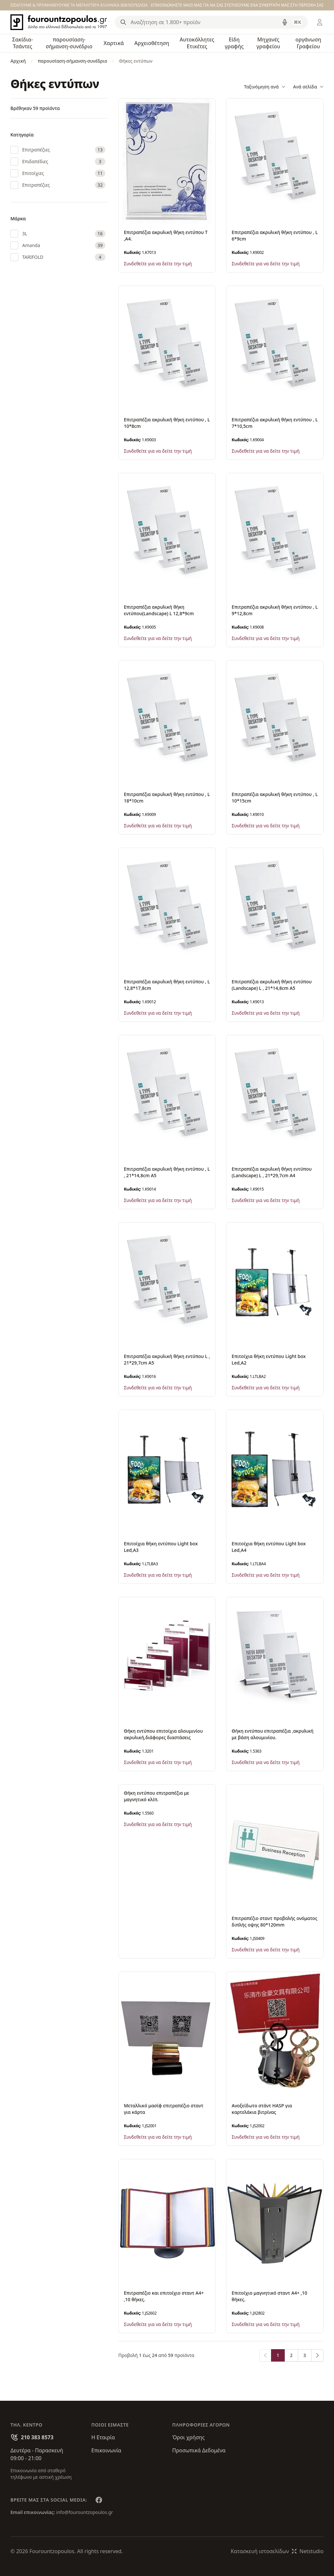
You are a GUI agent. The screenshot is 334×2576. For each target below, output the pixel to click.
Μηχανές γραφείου (268, 43)
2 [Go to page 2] (291, 2355)
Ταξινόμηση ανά (264, 87)
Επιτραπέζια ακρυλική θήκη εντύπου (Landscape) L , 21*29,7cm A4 (271, 1172)
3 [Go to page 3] (304, 2355)
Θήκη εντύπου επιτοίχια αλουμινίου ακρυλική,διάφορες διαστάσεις (163, 1734)
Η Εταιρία (103, 2437)
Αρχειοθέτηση (151, 43)
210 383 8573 (37, 2437)
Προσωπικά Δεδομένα (199, 2450)
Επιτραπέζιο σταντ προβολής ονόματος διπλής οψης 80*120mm (274, 1921)
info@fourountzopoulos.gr (84, 2512)
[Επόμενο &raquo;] (317, 2355)
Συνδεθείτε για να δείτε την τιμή (158, 263)
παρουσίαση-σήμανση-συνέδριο (69, 43)
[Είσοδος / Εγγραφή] (320, 22)
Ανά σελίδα (308, 87)
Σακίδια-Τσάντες (22, 43)
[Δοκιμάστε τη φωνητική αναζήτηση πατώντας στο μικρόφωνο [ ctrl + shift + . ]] (284, 22)
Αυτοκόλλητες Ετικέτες (197, 43)
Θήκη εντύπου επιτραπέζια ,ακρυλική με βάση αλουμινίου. (272, 1734)
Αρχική (18, 61)
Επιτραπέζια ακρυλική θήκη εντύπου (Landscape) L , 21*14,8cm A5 (271, 984)
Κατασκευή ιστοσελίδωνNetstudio (277, 2551)
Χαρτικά (114, 43)
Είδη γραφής (234, 43)
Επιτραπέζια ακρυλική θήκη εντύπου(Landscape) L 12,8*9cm (159, 610)
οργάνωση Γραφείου (308, 43)
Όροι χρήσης (188, 2437)
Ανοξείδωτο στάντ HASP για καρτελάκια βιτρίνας (262, 2108)
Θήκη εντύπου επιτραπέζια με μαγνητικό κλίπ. (156, 1796)
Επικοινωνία (106, 2450)
